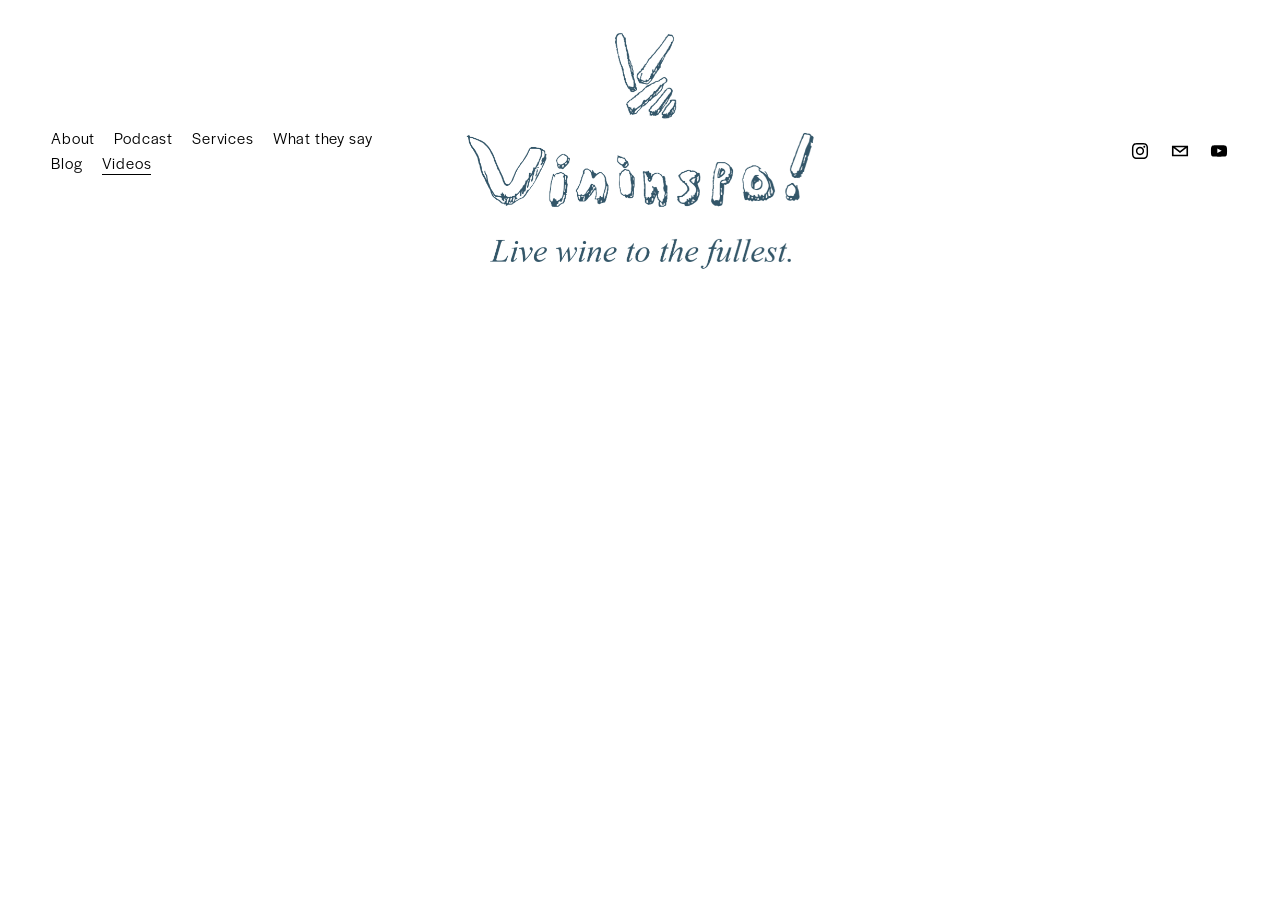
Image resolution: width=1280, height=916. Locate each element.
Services (222, 137)
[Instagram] (1140, 151)
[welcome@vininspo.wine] (1180, 151)
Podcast (143, 137)
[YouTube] (1219, 151)
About (73, 137)
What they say (323, 137)
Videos (127, 162)
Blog (66, 162)
